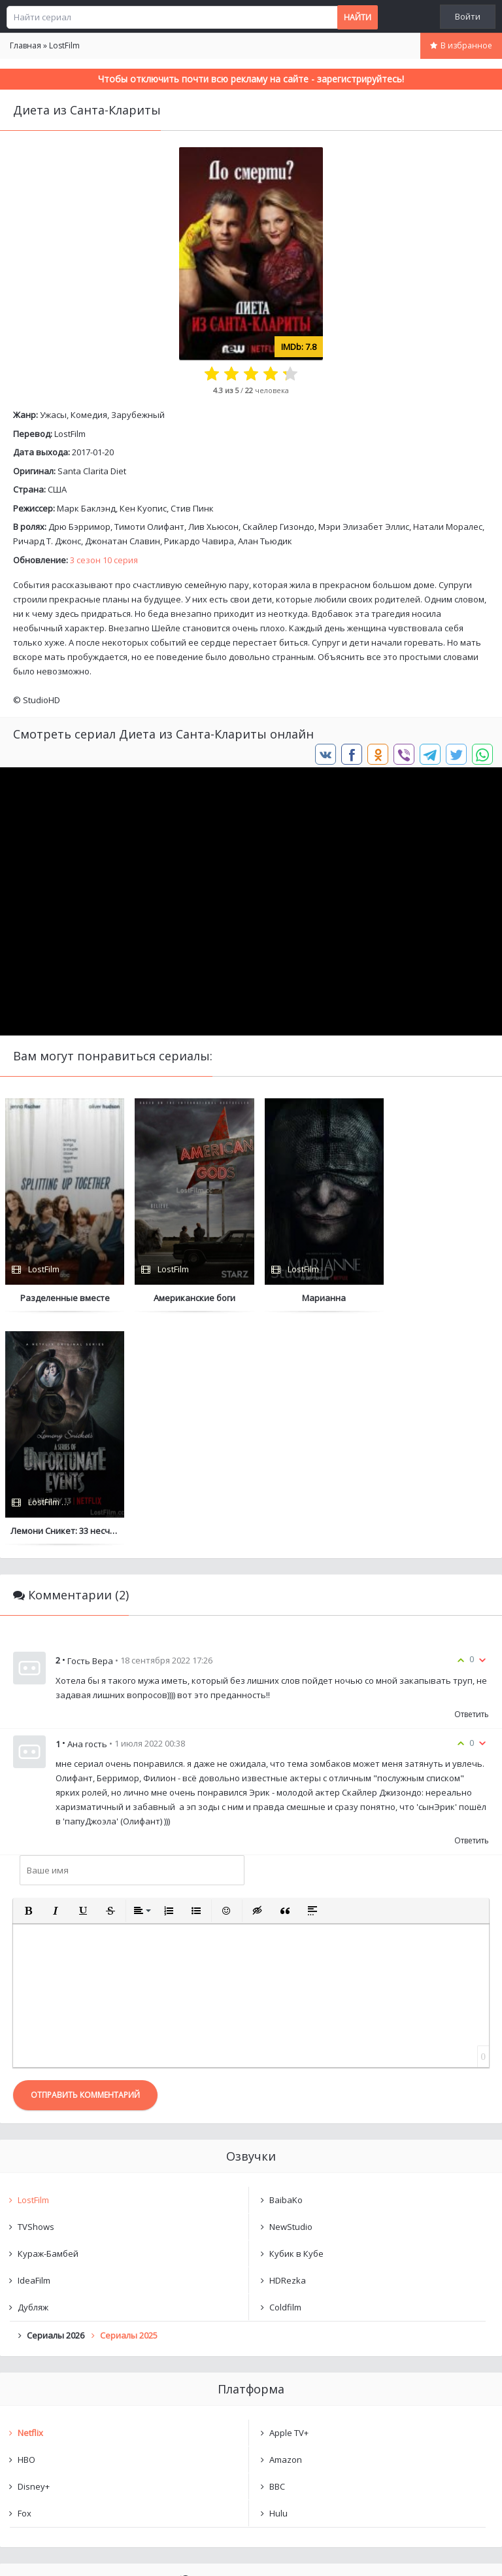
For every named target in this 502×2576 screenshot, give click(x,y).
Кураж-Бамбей (48, 2021)
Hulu (278, 2280)
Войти (467, 16)
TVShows (36, 1994)
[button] (28, 1677)
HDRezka (287, 2047)
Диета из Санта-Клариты (83, 2384)
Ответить (471, 1481)
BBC (277, 2253)
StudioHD (41, 700)
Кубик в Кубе (296, 2021)
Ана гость (87, 1511)
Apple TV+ (289, 2200)
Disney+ (34, 2253)
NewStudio (290, 1994)
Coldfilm (285, 2074)
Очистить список (251, 2418)
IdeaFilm (34, 2047)
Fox (24, 2280)
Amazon (285, 2227)
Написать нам (47, 2552)
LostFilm (70, 434)
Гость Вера (90, 1428)
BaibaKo (286, 1967)
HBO (26, 2227)
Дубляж (33, 2074)
